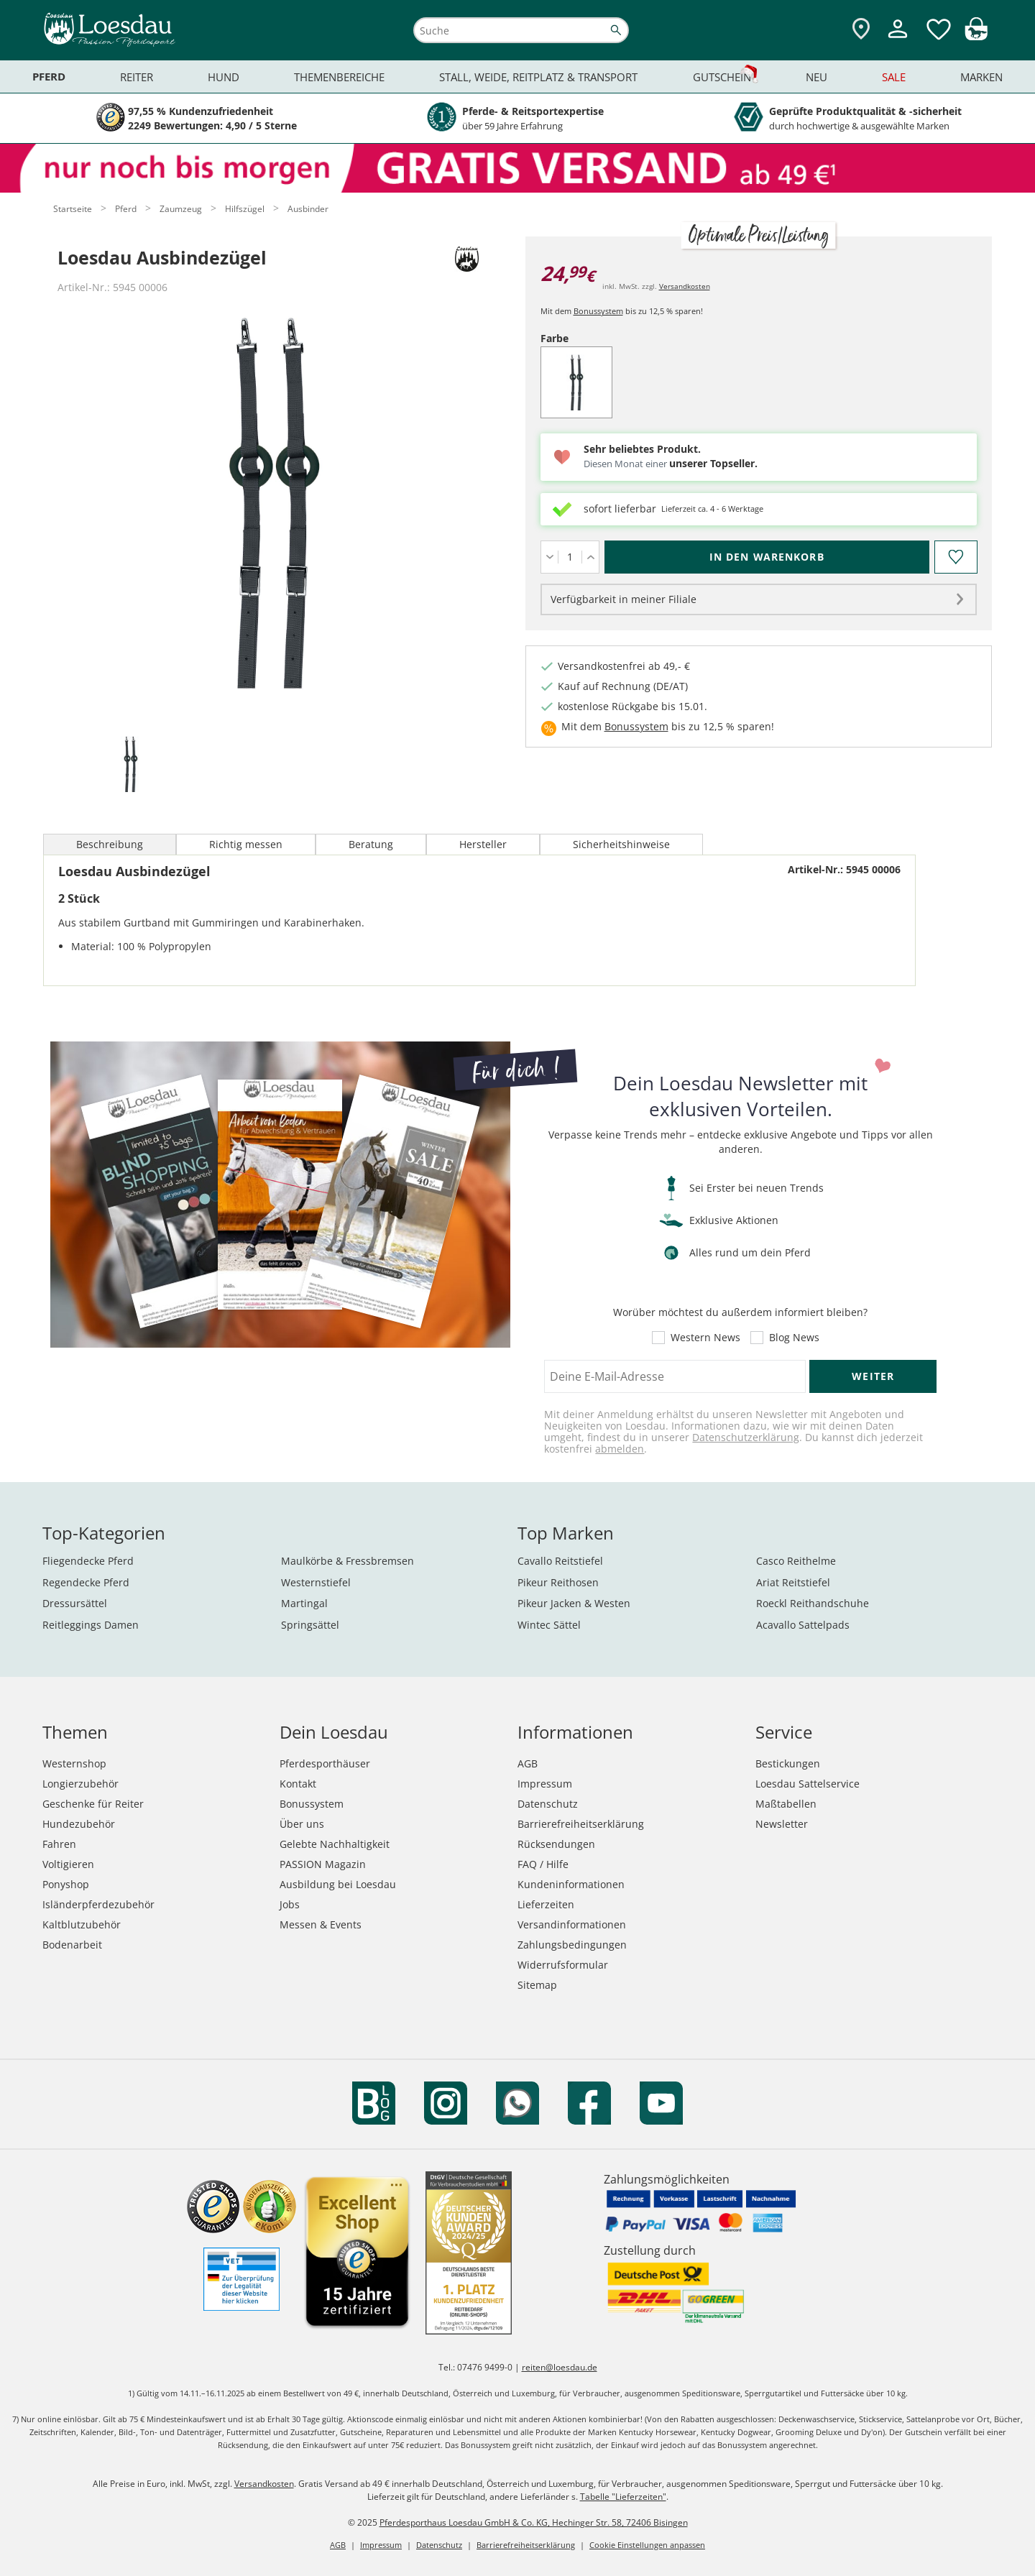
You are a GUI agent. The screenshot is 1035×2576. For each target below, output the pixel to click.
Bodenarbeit (72, 1944)
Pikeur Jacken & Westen (574, 1603)
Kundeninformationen (571, 1884)
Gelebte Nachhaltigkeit (335, 1844)
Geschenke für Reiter (93, 1804)
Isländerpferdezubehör (98, 1904)
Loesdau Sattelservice (807, 1783)
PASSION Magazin (323, 1864)
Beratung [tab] (371, 844)
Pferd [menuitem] (48, 76)
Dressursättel (74, 1603)
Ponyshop (65, 1884)
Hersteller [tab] (483, 844)
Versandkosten (684, 286)
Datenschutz (548, 1804)
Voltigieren (68, 1864)
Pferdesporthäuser (325, 1763)
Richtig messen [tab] (245, 844)
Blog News (794, 1337)
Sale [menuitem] (894, 77)
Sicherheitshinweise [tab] (621, 844)
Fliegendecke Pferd (88, 1561)
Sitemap (537, 1985)
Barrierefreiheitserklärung (581, 1824)
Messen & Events (321, 1924)
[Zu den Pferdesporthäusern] (861, 30)
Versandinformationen (572, 1924)
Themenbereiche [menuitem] (339, 77)
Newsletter (781, 1824)
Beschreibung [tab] (109, 844)
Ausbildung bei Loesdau (338, 1884)
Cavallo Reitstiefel (560, 1561)
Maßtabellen (785, 1804)
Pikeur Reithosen (558, 1582)
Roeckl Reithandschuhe (812, 1603)
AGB (528, 1763)
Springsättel (310, 1625)
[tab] (131, 765)
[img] (976, 36)
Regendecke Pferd (85, 1582)
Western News (705, 1337)
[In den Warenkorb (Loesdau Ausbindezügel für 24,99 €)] (766, 557)
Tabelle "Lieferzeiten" (623, 2496)
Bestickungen (787, 1763)
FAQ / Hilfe (543, 1864)
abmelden (619, 1448)
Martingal (304, 1603)
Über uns (302, 1824)
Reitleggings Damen (90, 1625)
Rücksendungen (556, 1844)
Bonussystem (598, 310)
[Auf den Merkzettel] (955, 557)
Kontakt (298, 1783)
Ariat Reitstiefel (793, 1582)
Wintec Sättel (549, 1625)
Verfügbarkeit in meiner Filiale (623, 599)
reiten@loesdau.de (559, 2367)
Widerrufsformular (563, 1965)
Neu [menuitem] (816, 77)
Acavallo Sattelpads (803, 1625)
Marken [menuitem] (981, 77)
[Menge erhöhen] (590, 557)
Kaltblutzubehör (81, 1924)
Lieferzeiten (546, 1904)
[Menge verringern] (549, 557)
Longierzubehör (80, 1783)
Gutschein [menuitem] (722, 77)
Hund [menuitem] (223, 77)
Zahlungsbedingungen (572, 1944)
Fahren (59, 1844)
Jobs (290, 1904)
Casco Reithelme (796, 1561)
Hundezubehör (78, 1824)
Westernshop (74, 1763)
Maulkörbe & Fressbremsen (347, 1561)
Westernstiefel (316, 1582)
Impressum (545, 1783)
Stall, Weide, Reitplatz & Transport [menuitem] (538, 77)
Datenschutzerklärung (745, 1437)
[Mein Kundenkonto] (898, 40)
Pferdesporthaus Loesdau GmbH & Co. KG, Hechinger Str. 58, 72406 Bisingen (534, 2522)
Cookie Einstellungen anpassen (647, 2544)
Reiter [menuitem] (136, 77)
